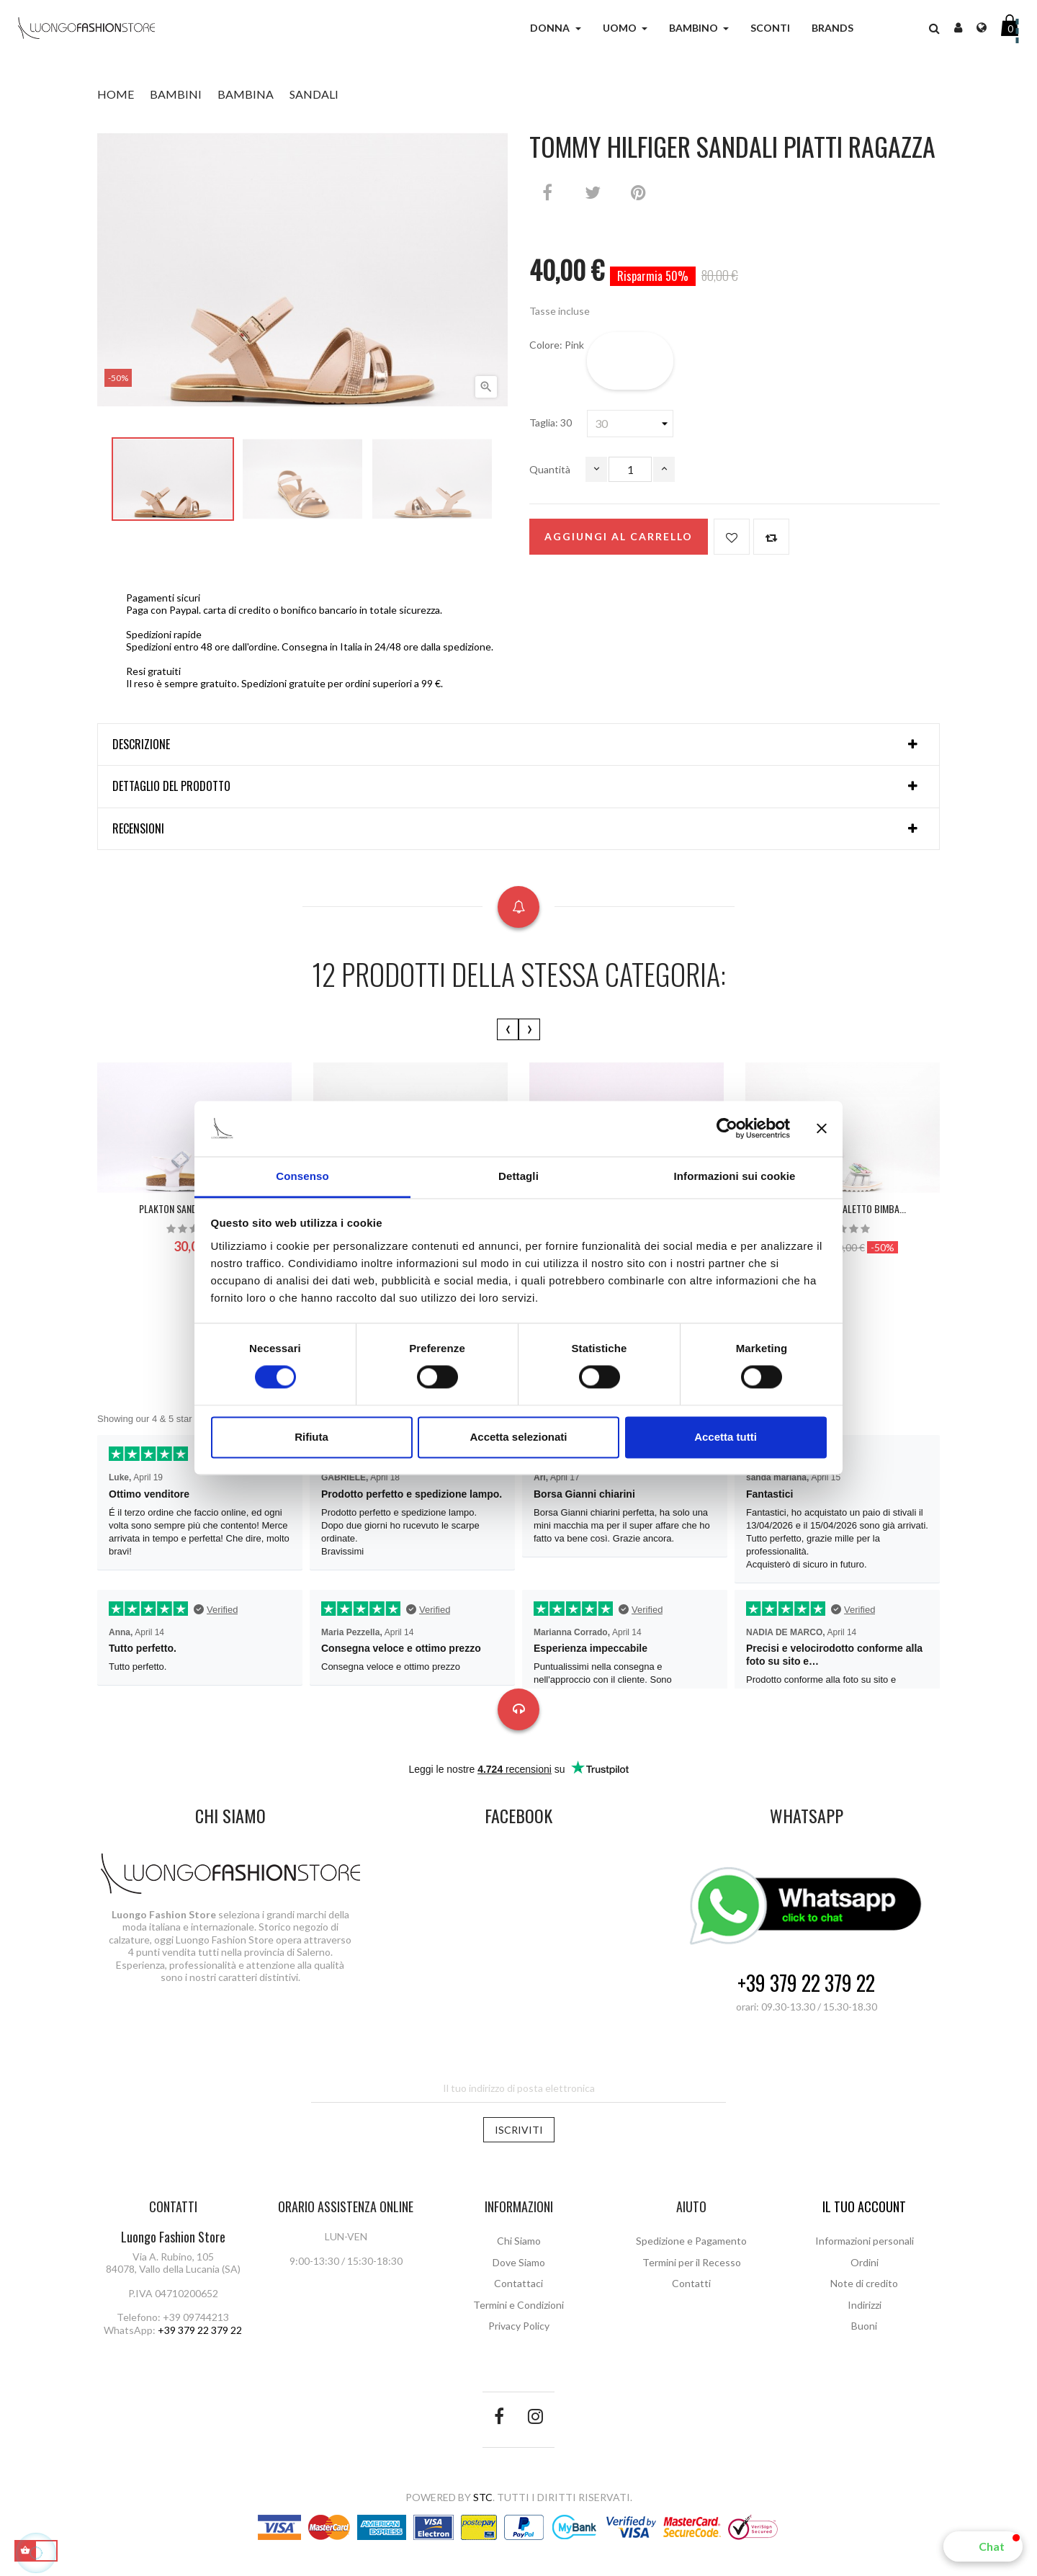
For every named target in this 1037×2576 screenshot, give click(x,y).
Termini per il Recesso (691, 2262)
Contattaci (518, 2283)
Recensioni (138, 829)
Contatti (691, 2283)
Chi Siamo (519, 2241)
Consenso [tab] (302, 1176)
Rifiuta (311, 1437)
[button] (983, 2546)
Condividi (547, 192)
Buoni (864, 2326)
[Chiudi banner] (822, 1129)
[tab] (518, 745)
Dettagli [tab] (518, 1176)
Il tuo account (864, 2206)
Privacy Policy (518, 2326)
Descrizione (141, 744)
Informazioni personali (864, 2241)
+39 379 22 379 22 (806, 1983)
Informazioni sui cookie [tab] (735, 1176)
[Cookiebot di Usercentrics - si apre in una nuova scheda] (727, 1129)
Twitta (593, 192)
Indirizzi (864, 2305)
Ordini (864, 2262)
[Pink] (630, 361)
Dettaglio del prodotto (171, 786)
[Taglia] (630, 423)
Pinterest (638, 192)
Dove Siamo (519, 2262)
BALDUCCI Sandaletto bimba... (842, 1208)
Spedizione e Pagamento (691, 2241)
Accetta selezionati (518, 1437)
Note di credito (864, 2283)
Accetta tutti (725, 1437)
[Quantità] (630, 469)
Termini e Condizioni (518, 2305)
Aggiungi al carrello (618, 536)
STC (483, 2497)
